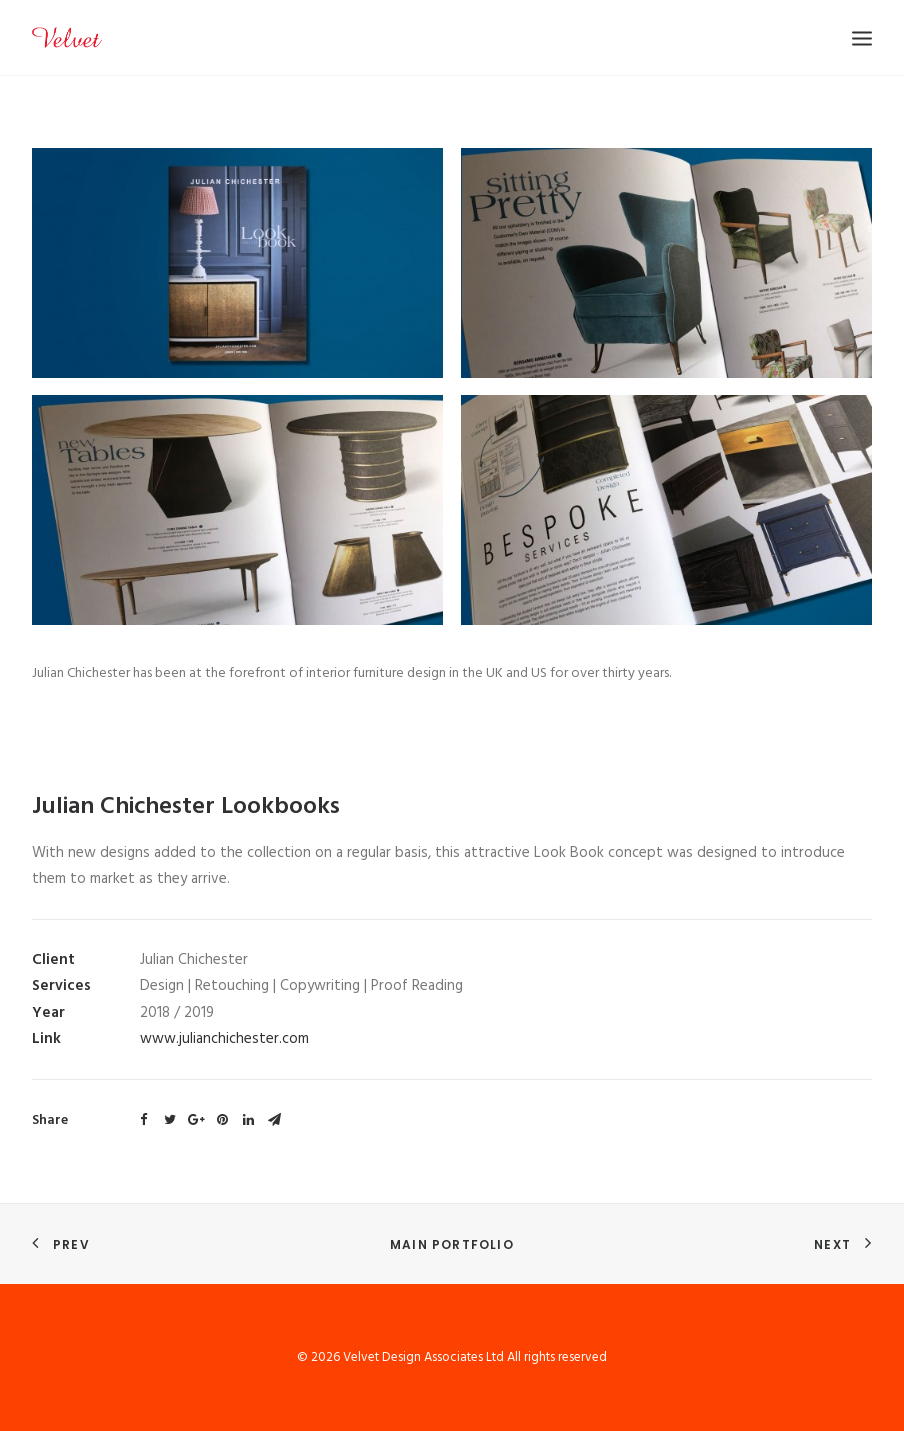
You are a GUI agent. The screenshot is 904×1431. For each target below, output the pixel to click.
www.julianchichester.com (224, 1039)
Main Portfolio (452, 1244)
